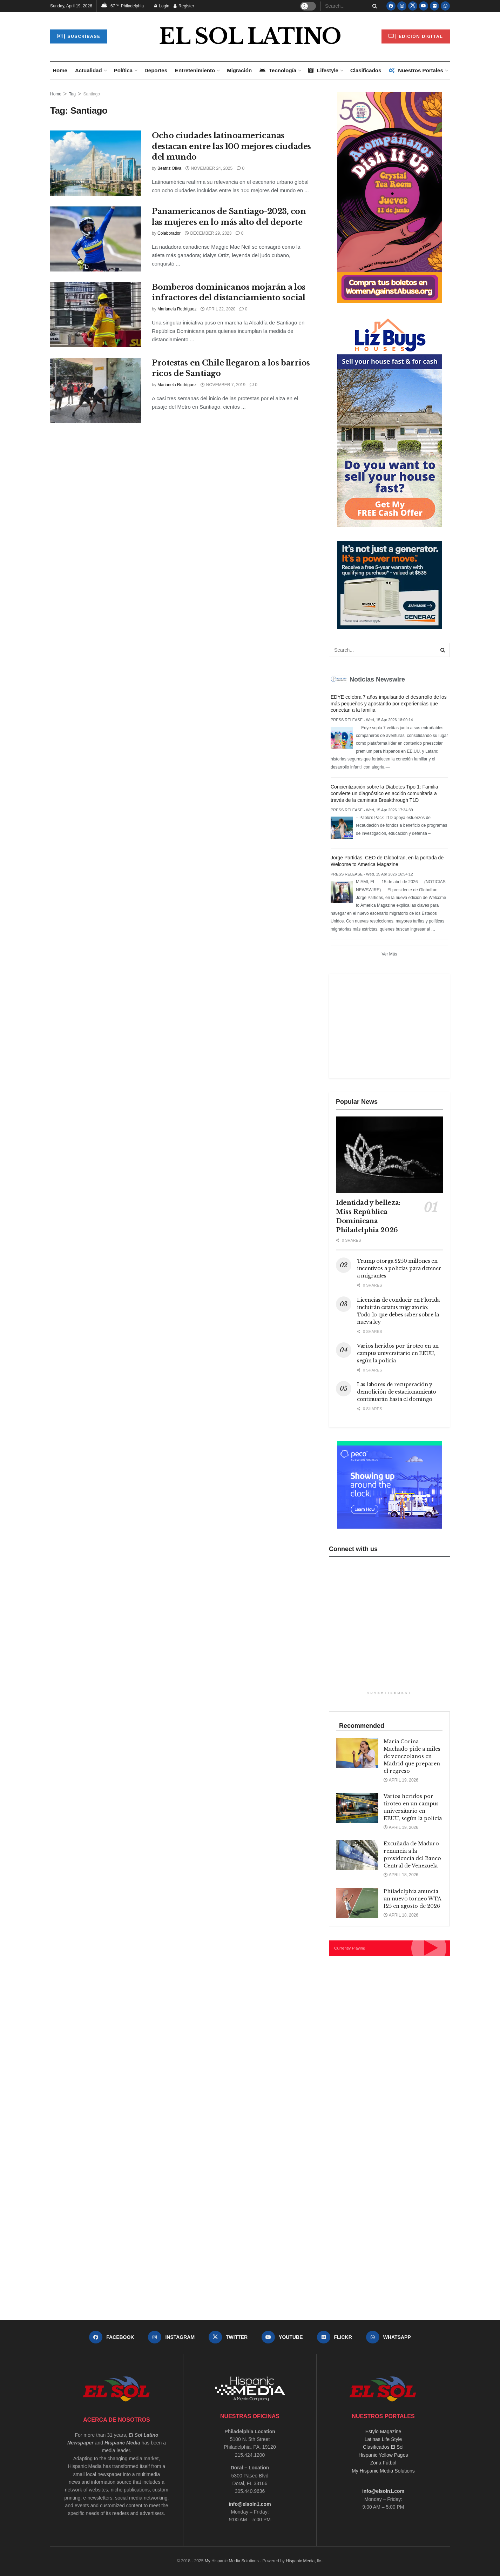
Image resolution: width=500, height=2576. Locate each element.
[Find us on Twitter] (412, 6)
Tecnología (277, 70)
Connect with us (353, 1548)
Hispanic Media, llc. (304, 2560)
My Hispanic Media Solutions (383, 2471)
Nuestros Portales (416, 70)
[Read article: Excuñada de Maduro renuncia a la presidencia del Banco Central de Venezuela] (357, 1855)
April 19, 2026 (401, 1780)
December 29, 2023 (208, 233)
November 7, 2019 (223, 384)
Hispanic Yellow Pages (383, 2455)
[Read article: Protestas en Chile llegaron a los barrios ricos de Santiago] (95, 390)
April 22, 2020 (218, 309)
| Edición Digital (415, 36)
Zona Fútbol (383, 2463)
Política (123, 70)
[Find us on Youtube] (423, 6)
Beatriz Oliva (169, 168)
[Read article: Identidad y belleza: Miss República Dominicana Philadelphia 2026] (389, 1154)
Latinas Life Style (383, 2439)
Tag (72, 94)
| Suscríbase (78, 36)
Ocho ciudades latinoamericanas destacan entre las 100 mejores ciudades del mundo (231, 146)
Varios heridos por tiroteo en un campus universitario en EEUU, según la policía (398, 1353)
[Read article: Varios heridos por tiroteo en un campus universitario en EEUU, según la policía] (357, 1808)
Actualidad (88, 70)
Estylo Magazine (383, 2431)
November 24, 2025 (208, 168)
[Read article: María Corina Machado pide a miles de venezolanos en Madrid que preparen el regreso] (357, 1753)
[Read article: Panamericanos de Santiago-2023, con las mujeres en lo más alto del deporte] (95, 238)
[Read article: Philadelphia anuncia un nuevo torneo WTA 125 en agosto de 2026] (357, 1903)
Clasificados (365, 70)
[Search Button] (373, 6)
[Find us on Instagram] (401, 6)
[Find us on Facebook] (391, 6)
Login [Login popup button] (161, 6)
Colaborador (169, 233)
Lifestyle (323, 70)
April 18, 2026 (401, 1874)
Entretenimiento (195, 70)
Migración (239, 70)
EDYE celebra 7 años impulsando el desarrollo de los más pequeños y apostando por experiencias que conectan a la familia (389, 703)
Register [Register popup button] (184, 6)
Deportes (155, 70)
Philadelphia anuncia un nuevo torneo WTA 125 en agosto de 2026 (412, 1898)
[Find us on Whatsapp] (445, 6)
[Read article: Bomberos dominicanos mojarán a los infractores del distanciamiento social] (95, 314)
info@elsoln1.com (250, 2504)
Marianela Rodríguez (176, 309)
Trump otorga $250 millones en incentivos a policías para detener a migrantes (399, 1268)
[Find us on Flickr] (434, 6)
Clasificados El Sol (383, 2447)
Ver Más (389, 954)
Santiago (91, 94)
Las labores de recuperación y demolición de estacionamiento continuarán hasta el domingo (396, 1391)
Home (60, 70)
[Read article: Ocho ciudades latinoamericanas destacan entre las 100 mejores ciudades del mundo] (95, 163)
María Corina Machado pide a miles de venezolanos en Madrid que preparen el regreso (412, 1756)
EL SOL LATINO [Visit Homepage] (250, 36)
